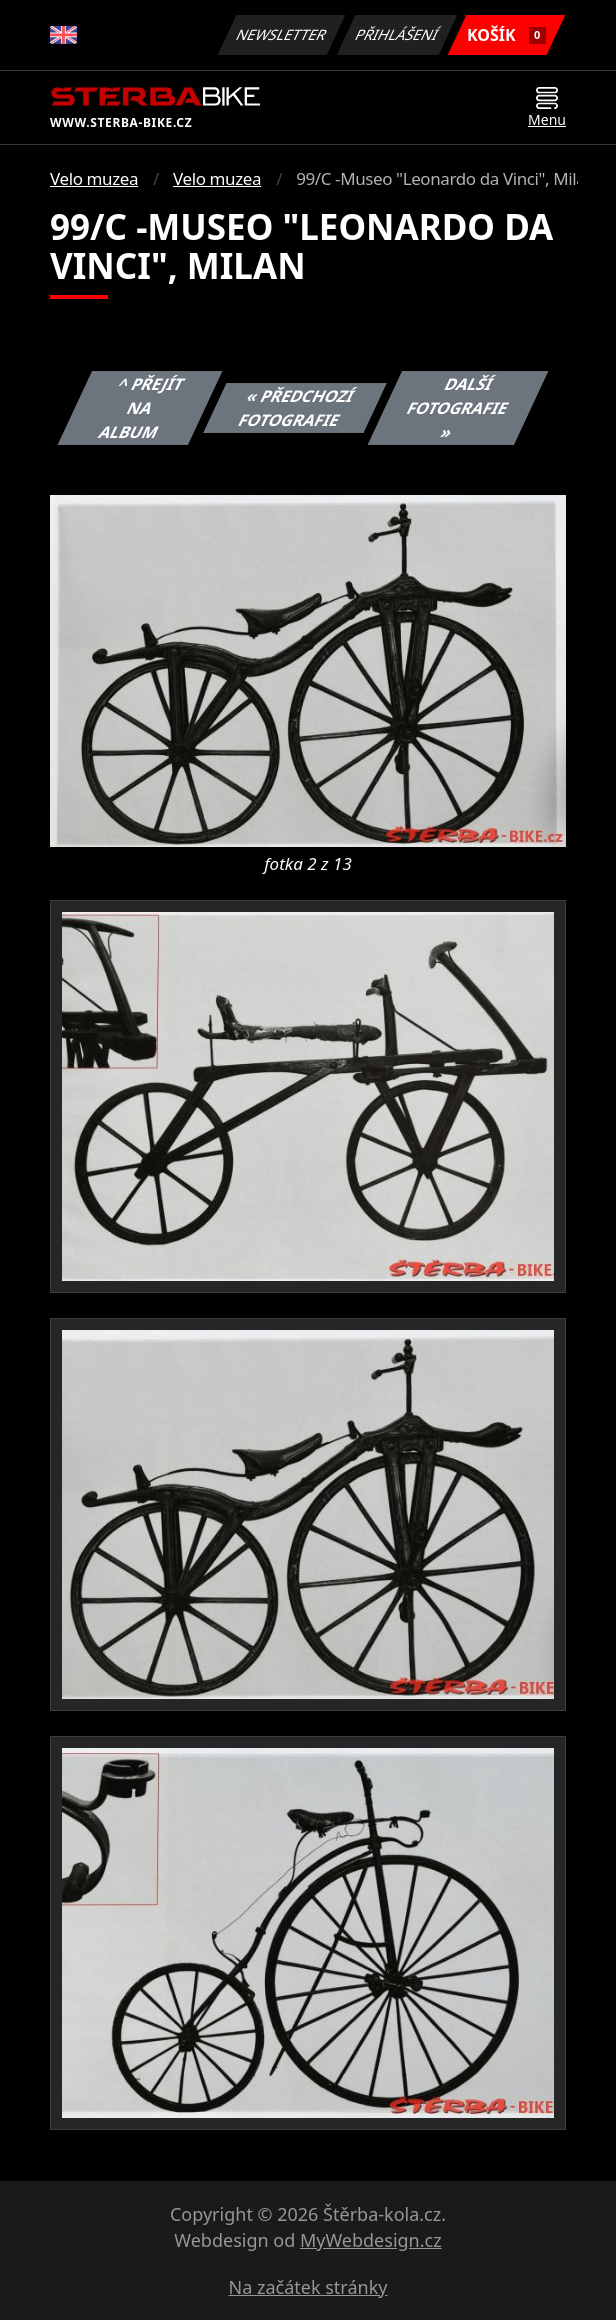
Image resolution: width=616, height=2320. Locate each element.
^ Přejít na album (142, 408)
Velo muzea (94, 178)
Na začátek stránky (308, 2287)
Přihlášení (396, 34)
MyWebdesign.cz (371, 2240)
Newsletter (281, 34)
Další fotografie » (458, 408)
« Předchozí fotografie (297, 408)
